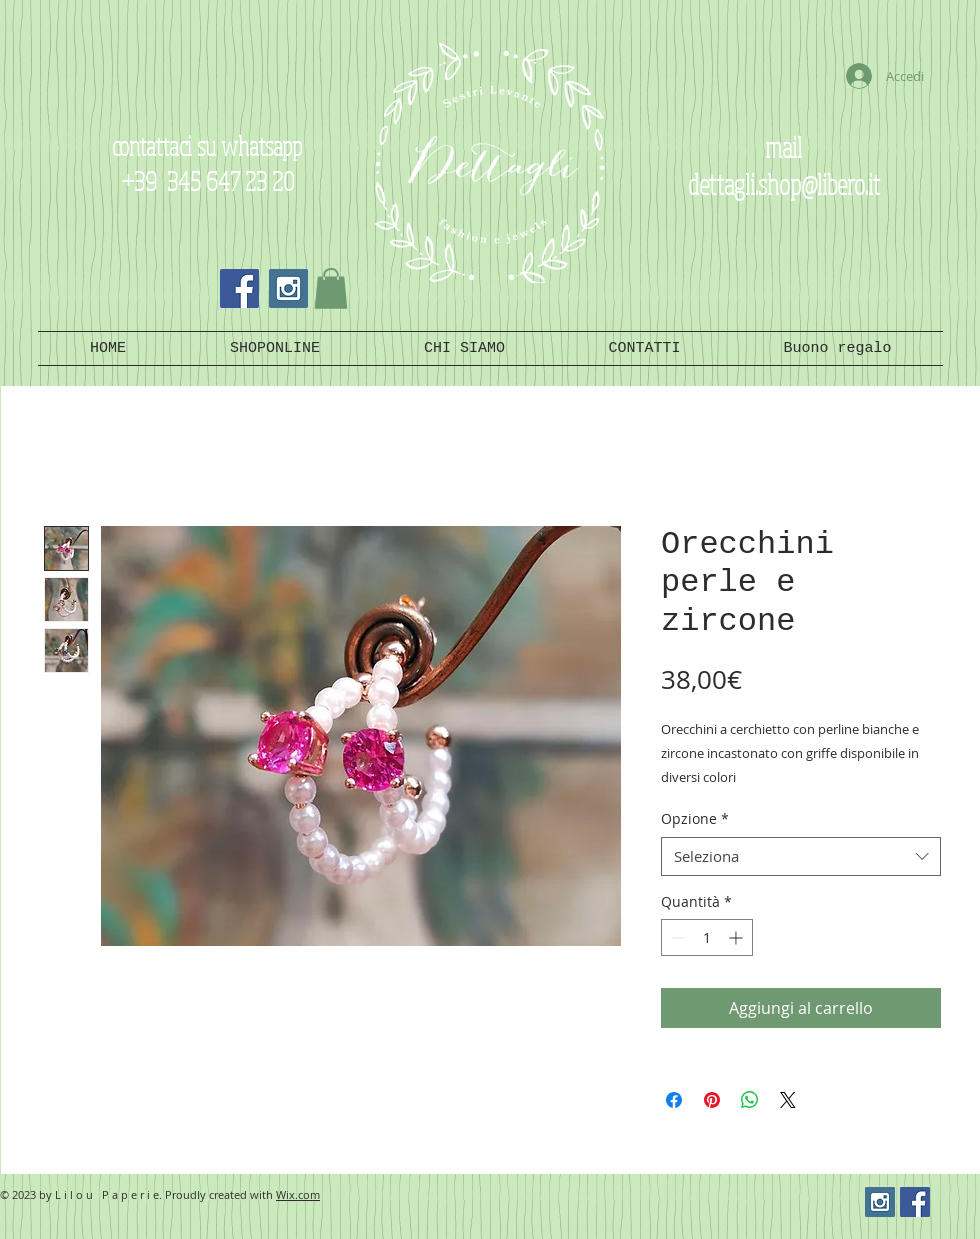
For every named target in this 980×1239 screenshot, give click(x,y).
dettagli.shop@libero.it (784, 183)
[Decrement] (676, 937)
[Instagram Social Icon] (288, 288)
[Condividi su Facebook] (674, 1100)
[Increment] (737, 937)
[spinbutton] (707, 937)
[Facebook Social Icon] (239, 288)
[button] (331, 288)
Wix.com (298, 1194)
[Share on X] (788, 1100)
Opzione (695, 818)
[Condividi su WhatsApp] (750, 1100)
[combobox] (801, 856)
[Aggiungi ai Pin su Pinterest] (712, 1100)
